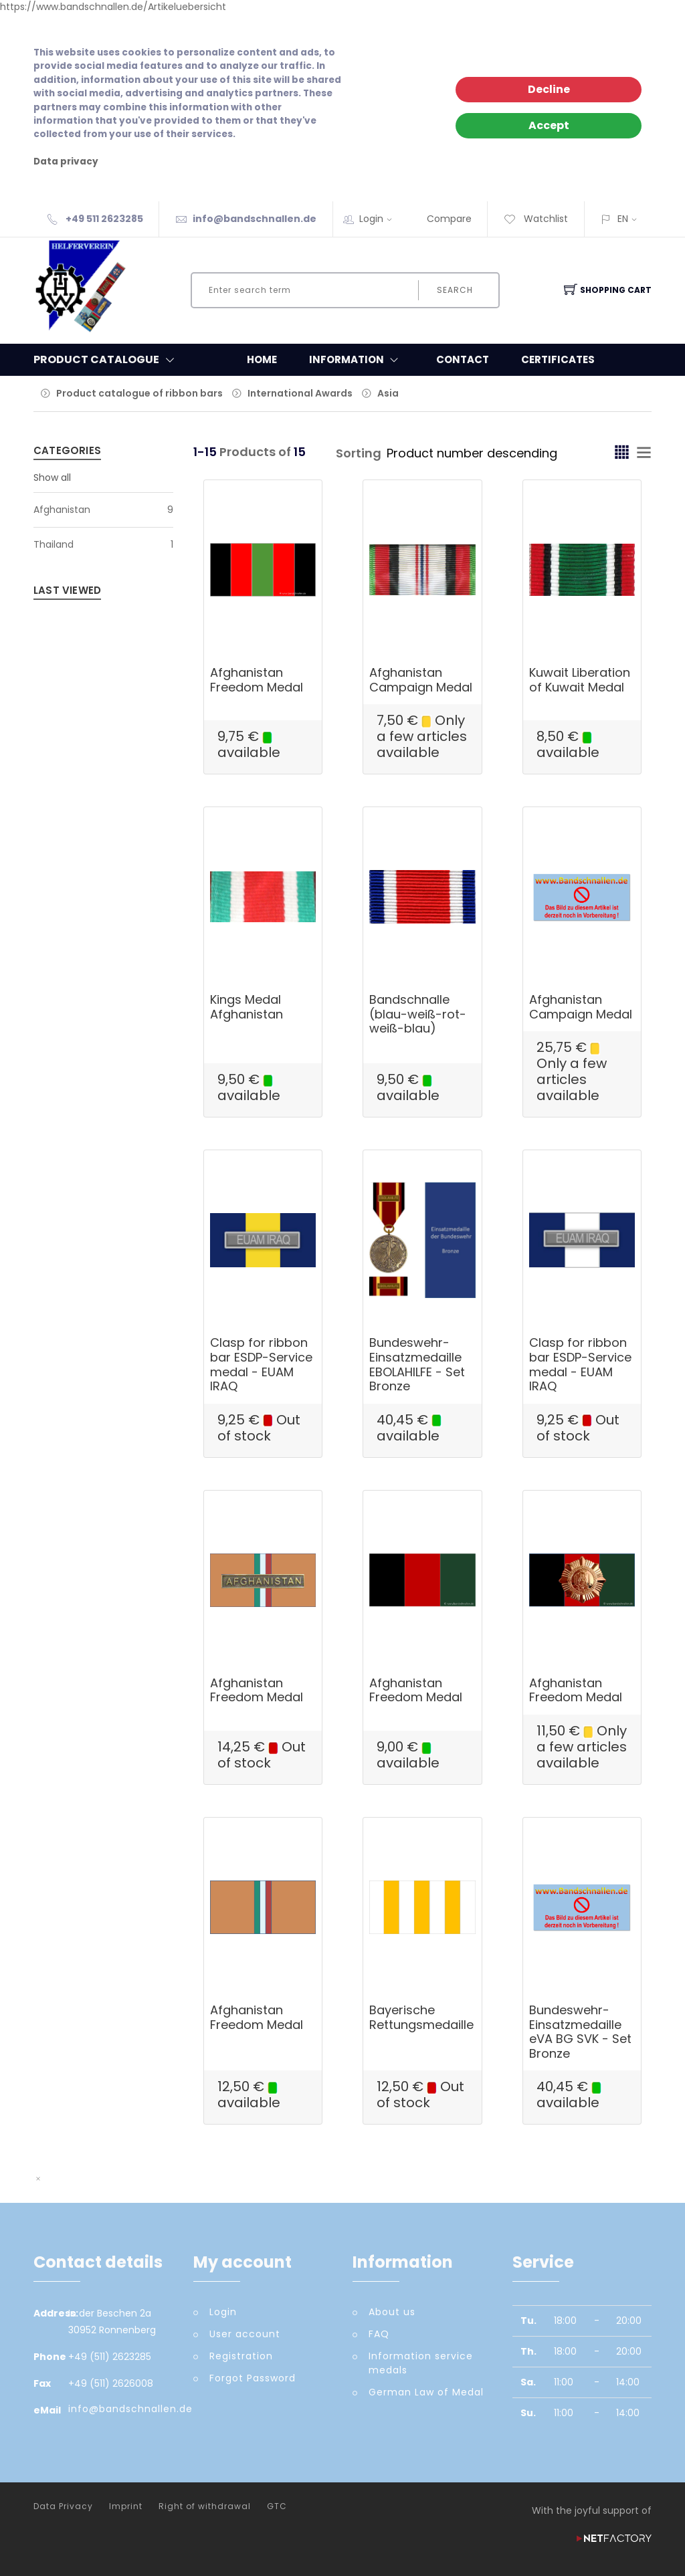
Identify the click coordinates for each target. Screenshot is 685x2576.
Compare (449, 218)
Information (356, 360)
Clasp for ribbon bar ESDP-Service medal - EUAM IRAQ (261, 1364)
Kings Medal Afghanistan (246, 1007)
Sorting (358, 453)
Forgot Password (252, 2378)
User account (244, 2334)
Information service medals (421, 2363)
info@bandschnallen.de (254, 218)
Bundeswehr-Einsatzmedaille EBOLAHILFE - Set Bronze (417, 1364)
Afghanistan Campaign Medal (420, 679)
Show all (52, 477)
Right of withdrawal (205, 2506)
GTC (277, 2506)
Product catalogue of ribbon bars (139, 393)
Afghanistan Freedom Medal (256, 679)
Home (262, 359)
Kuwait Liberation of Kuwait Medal (579, 679)
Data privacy (65, 161)
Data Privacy (63, 2506)
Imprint (125, 2506)
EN (623, 218)
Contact (462, 359)
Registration (241, 2356)
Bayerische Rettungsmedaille (421, 2017)
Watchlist (536, 218)
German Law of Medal (426, 2392)
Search (455, 290)
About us (392, 2312)
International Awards (300, 393)
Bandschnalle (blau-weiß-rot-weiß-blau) (417, 1014)
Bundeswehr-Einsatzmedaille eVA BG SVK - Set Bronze (580, 2032)
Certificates (558, 359)
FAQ (379, 2334)
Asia (388, 393)
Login (380, 218)
